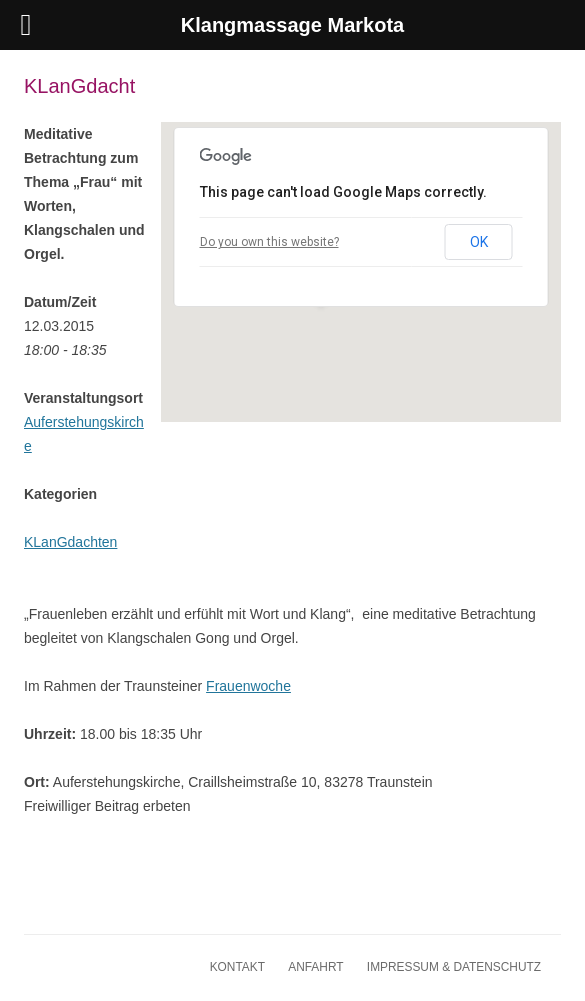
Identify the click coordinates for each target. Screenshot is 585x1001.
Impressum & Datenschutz (454, 967)
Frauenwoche (248, 686)
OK (479, 242)
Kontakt (237, 967)
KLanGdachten (70, 542)
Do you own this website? (269, 242)
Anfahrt (315, 967)
